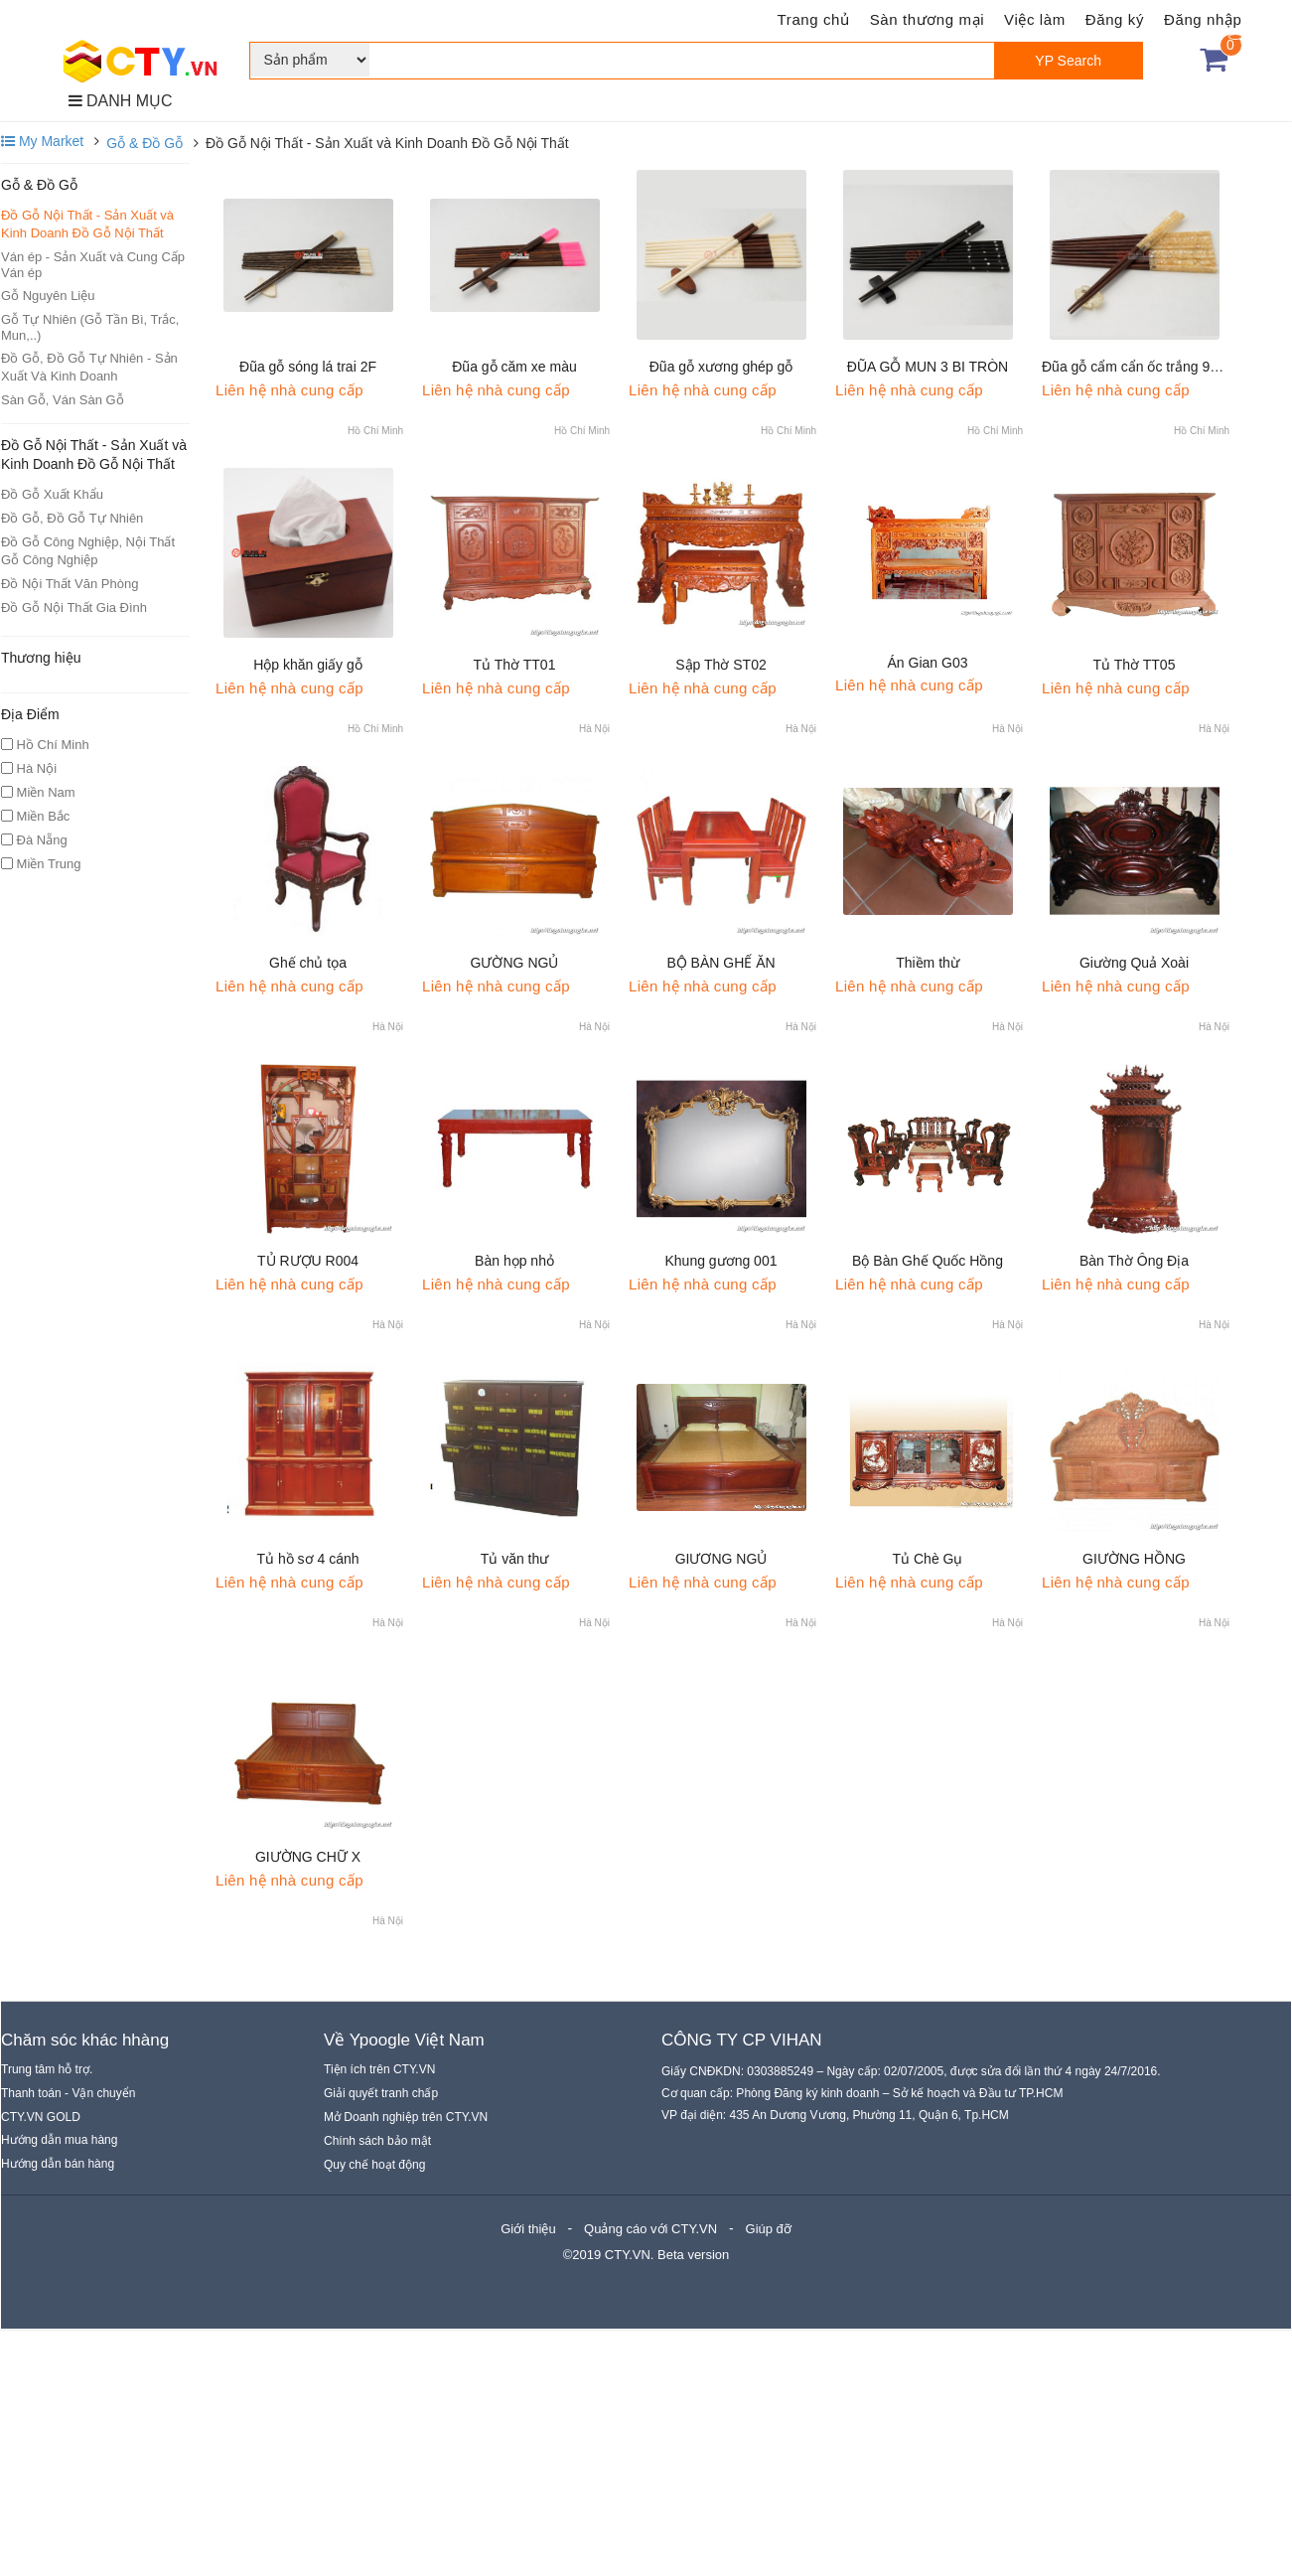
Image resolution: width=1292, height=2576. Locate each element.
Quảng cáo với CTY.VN (650, 2228)
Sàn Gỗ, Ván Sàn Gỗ (62, 399)
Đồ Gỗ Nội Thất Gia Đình (74, 607)
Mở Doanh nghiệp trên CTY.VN (406, 2117)
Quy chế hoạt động (374, 2165)
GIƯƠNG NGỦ (721, 1559)
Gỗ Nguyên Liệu (48, 295)
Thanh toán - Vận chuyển (68, 2093)
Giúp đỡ (768, 2228)
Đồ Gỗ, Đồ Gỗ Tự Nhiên (72, 518)
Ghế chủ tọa (308, 963)
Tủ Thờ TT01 (515, 665)
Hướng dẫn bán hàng (57, 2164)
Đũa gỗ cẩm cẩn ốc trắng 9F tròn (1144, 367)
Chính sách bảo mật (377, 2141)
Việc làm (1035, 19)
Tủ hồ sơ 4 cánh (307, 1559)
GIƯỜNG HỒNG (1134, 1559)
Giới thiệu (528, 2228)
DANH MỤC (121, 100)
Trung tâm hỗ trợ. (46, 2069)
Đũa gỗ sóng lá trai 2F (307, 367)
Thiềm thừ (927, 963)
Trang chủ (814, 19)
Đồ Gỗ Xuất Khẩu (52, 494)
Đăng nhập (1202, 19)
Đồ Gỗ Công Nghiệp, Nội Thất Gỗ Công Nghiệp (88, 550)
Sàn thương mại (927, 19)
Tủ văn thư (515, 1559)
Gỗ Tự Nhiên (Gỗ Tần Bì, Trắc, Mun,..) (90, 327)
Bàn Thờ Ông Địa (1134, 1261)
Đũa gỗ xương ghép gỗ (721, 367)
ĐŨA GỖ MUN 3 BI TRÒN (927, 367)
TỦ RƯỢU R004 (308, 1261)
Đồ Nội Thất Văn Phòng (69, 583)
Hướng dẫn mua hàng (59, 2140)
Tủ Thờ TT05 (1134, 665)
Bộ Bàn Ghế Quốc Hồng (927, 1261)
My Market (42, 141)
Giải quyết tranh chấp (381, 2093)
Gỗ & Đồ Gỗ (144, 143)
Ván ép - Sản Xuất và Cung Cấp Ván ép (93, 264)
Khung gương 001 (721, 1261)
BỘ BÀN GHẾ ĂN (720, 963)
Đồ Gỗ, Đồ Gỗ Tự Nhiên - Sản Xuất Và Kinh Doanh (89, 367)
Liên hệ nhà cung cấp (289, 389)
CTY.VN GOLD (40, 2117)
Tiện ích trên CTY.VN (379, 2069)
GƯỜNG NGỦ (515, 963)
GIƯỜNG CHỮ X (307, 1857)
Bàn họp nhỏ (514, 1261)
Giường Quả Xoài (1134, 963)
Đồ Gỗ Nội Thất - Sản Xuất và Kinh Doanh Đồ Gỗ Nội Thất (87, 224)
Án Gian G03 (928, 663)
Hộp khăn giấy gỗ (307, 665)
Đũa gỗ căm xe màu (514, 367)
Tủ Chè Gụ (928, 1559)
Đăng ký (1114, 19)
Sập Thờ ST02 (720, 665)
